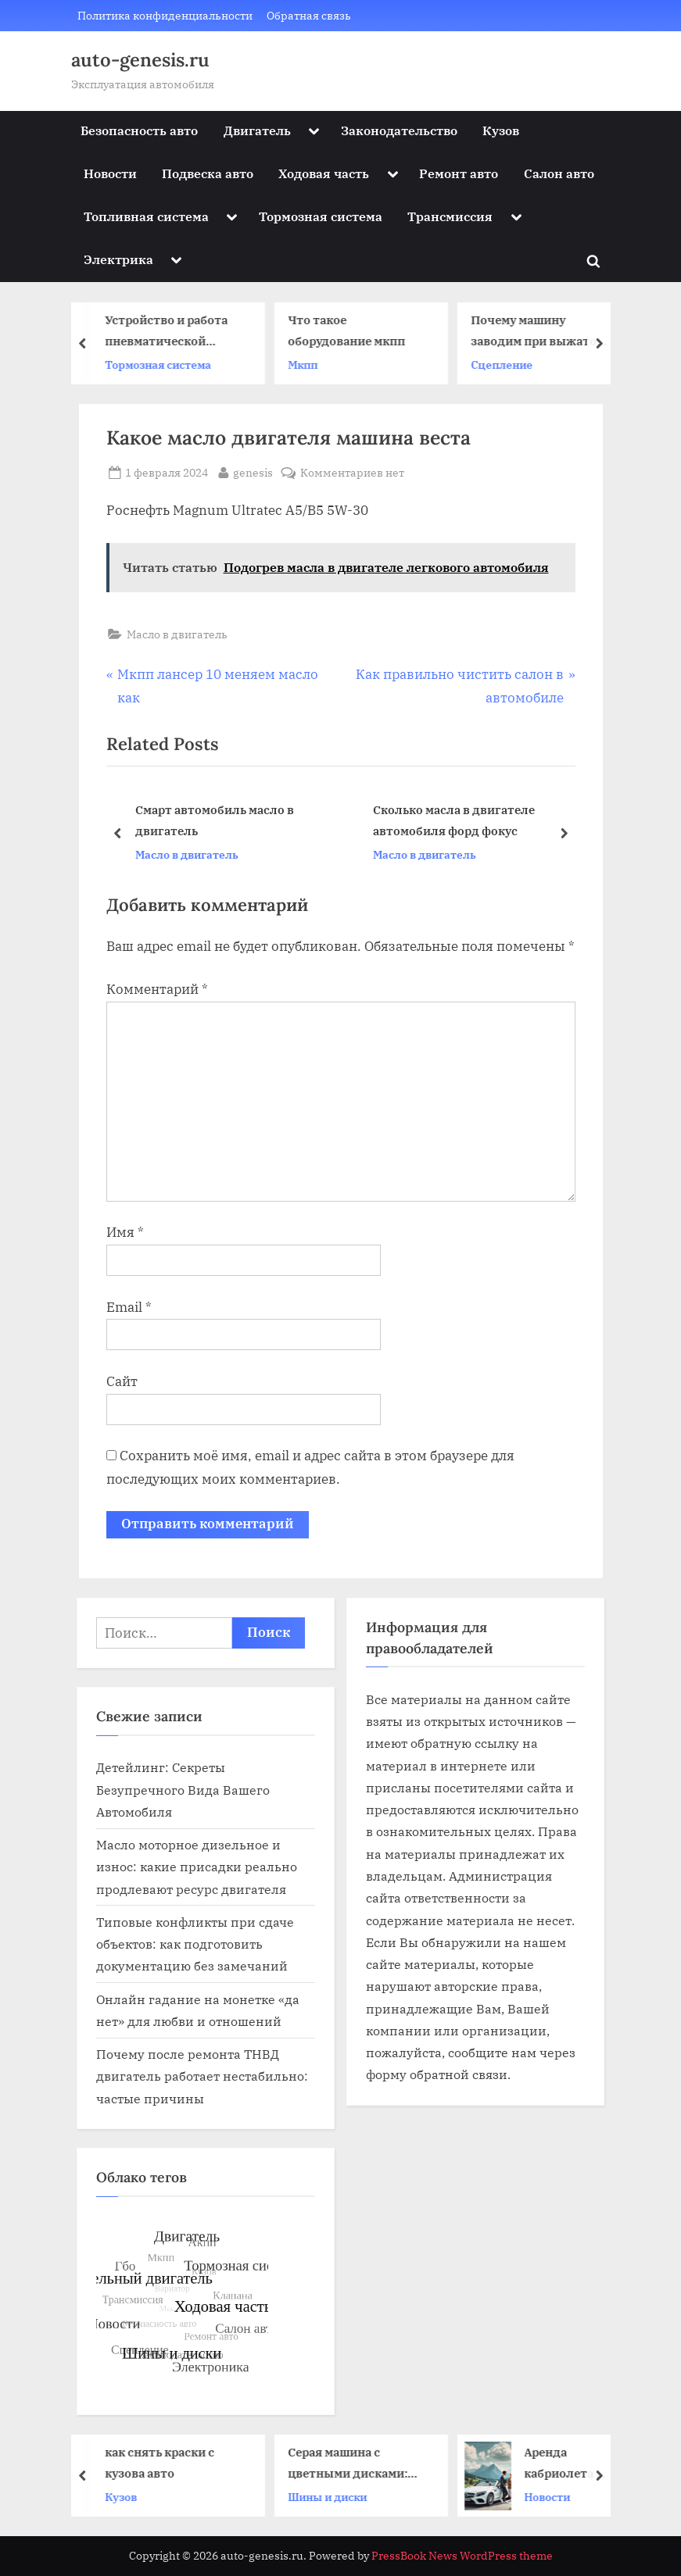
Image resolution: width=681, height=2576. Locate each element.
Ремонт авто (458, 173)
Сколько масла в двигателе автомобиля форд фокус (453, 820)
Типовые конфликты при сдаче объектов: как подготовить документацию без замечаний (195, 1943)
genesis (253, 471)
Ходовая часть (323, 173)
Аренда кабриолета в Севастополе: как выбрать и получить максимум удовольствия (569, 2464)
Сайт (122, 1381)
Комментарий (157, 989)
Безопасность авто (139, 130)
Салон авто (559, 173)
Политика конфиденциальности (165, 15)
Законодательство (399, 130)
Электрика (118, 259)
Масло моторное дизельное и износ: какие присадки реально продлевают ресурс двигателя (196, 1866)
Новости (110, 173)
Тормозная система (320, 216)
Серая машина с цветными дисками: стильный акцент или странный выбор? (356, 2464)
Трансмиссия (450, 216)
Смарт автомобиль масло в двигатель (213, 820)
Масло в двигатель (177, 634)
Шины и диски (330, 2495)
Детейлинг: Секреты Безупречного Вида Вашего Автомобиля (183, 1789)
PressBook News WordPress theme (462, 2556)
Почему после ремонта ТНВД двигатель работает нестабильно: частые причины (202, 2075)
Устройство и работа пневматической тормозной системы (169, 332)
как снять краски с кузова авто (162, 2462)
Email (129, 1307)
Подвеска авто (207, 173)
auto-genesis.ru (140, 60)
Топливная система (146, 216)
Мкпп (306, 364)
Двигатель (257, 130)
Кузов (500, 130)
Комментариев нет (352, 472)
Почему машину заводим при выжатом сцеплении (541, 332)
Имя (125, 1232)
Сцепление (505, 364)
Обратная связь (309, 15)
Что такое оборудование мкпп (349, 330)
